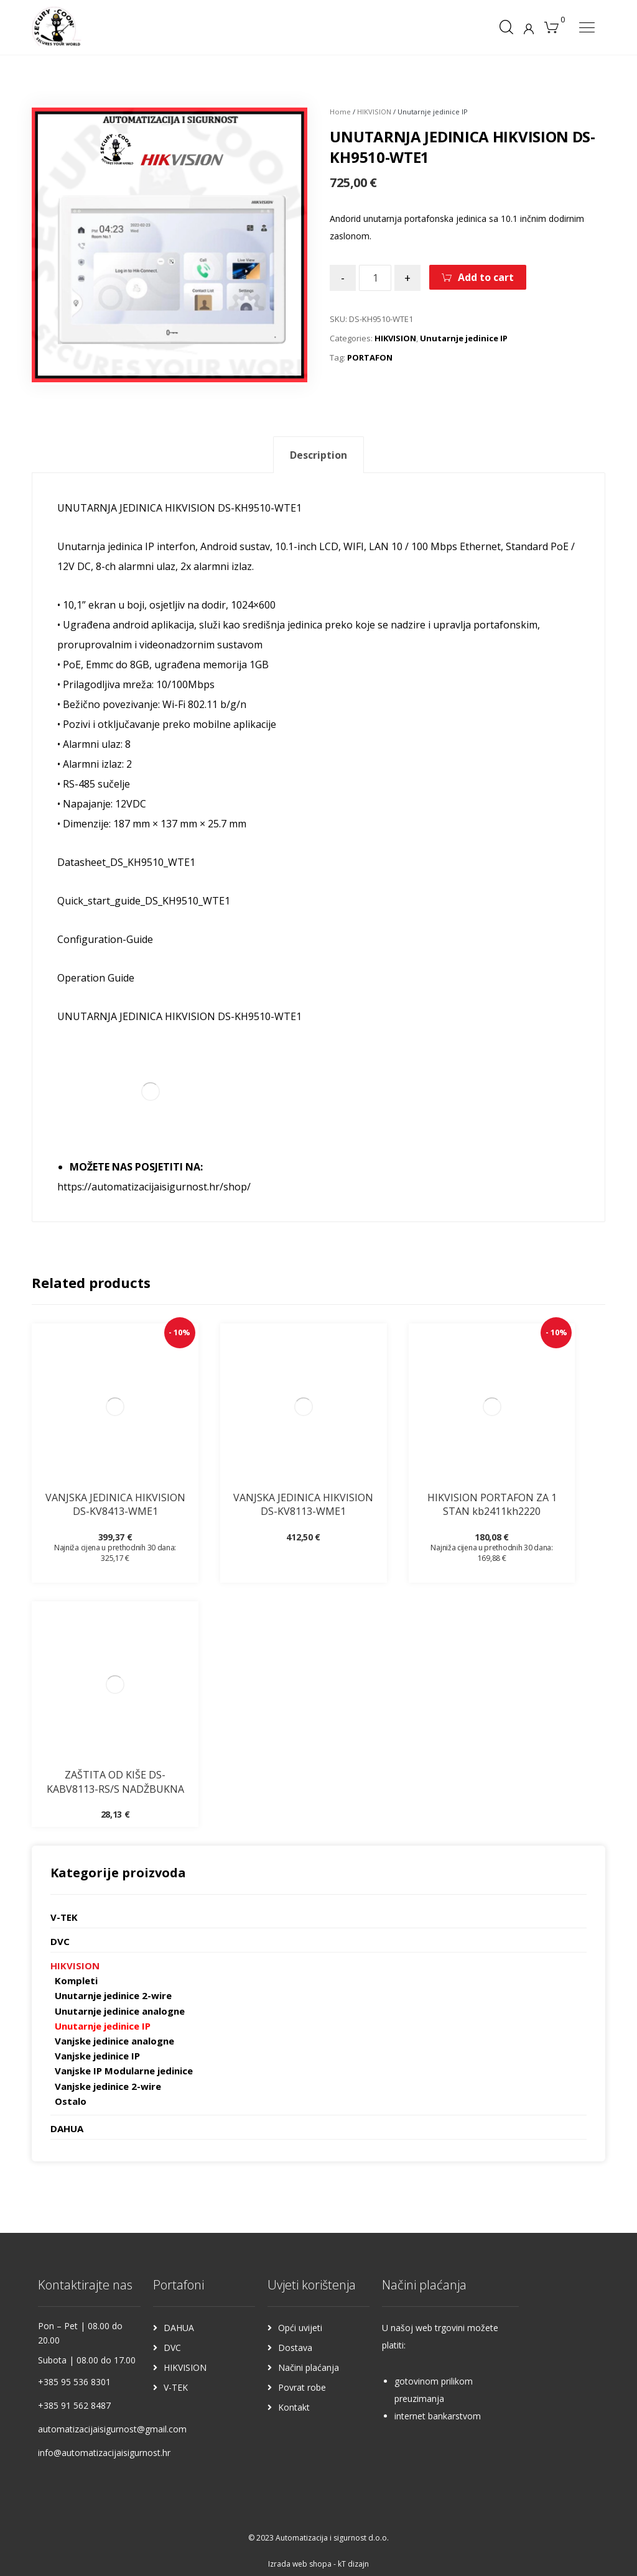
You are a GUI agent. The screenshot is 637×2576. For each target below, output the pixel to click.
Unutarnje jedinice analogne (120, 2011)
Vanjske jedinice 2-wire (108, 2086)
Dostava (295, 2347)
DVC (60, 1941)
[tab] (318, 454)
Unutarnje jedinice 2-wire (113, 1995)
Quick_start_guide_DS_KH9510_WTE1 (143, 901)
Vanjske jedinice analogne (114, 2041)
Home (340, 111)
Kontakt (294, 2407)
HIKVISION (374, 111)
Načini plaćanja (308, 2367)
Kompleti (76, 1980)
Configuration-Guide (105, 939)
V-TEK (64, 1917)
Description (318, 455)
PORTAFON (370, 357)
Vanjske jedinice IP (97, 2055)
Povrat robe (302, 2387)
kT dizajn (353, 2564)
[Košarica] (552, 26)
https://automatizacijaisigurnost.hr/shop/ (154, 1187)
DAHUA (66, 2128)
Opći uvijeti (300, 2328)
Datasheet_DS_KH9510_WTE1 (126, 862)
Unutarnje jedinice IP (464, 338)
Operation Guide (95, 978)
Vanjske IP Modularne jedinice (124, 2070)
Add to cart (486, 277)
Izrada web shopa (300, 2564)
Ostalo (70, 2101)
